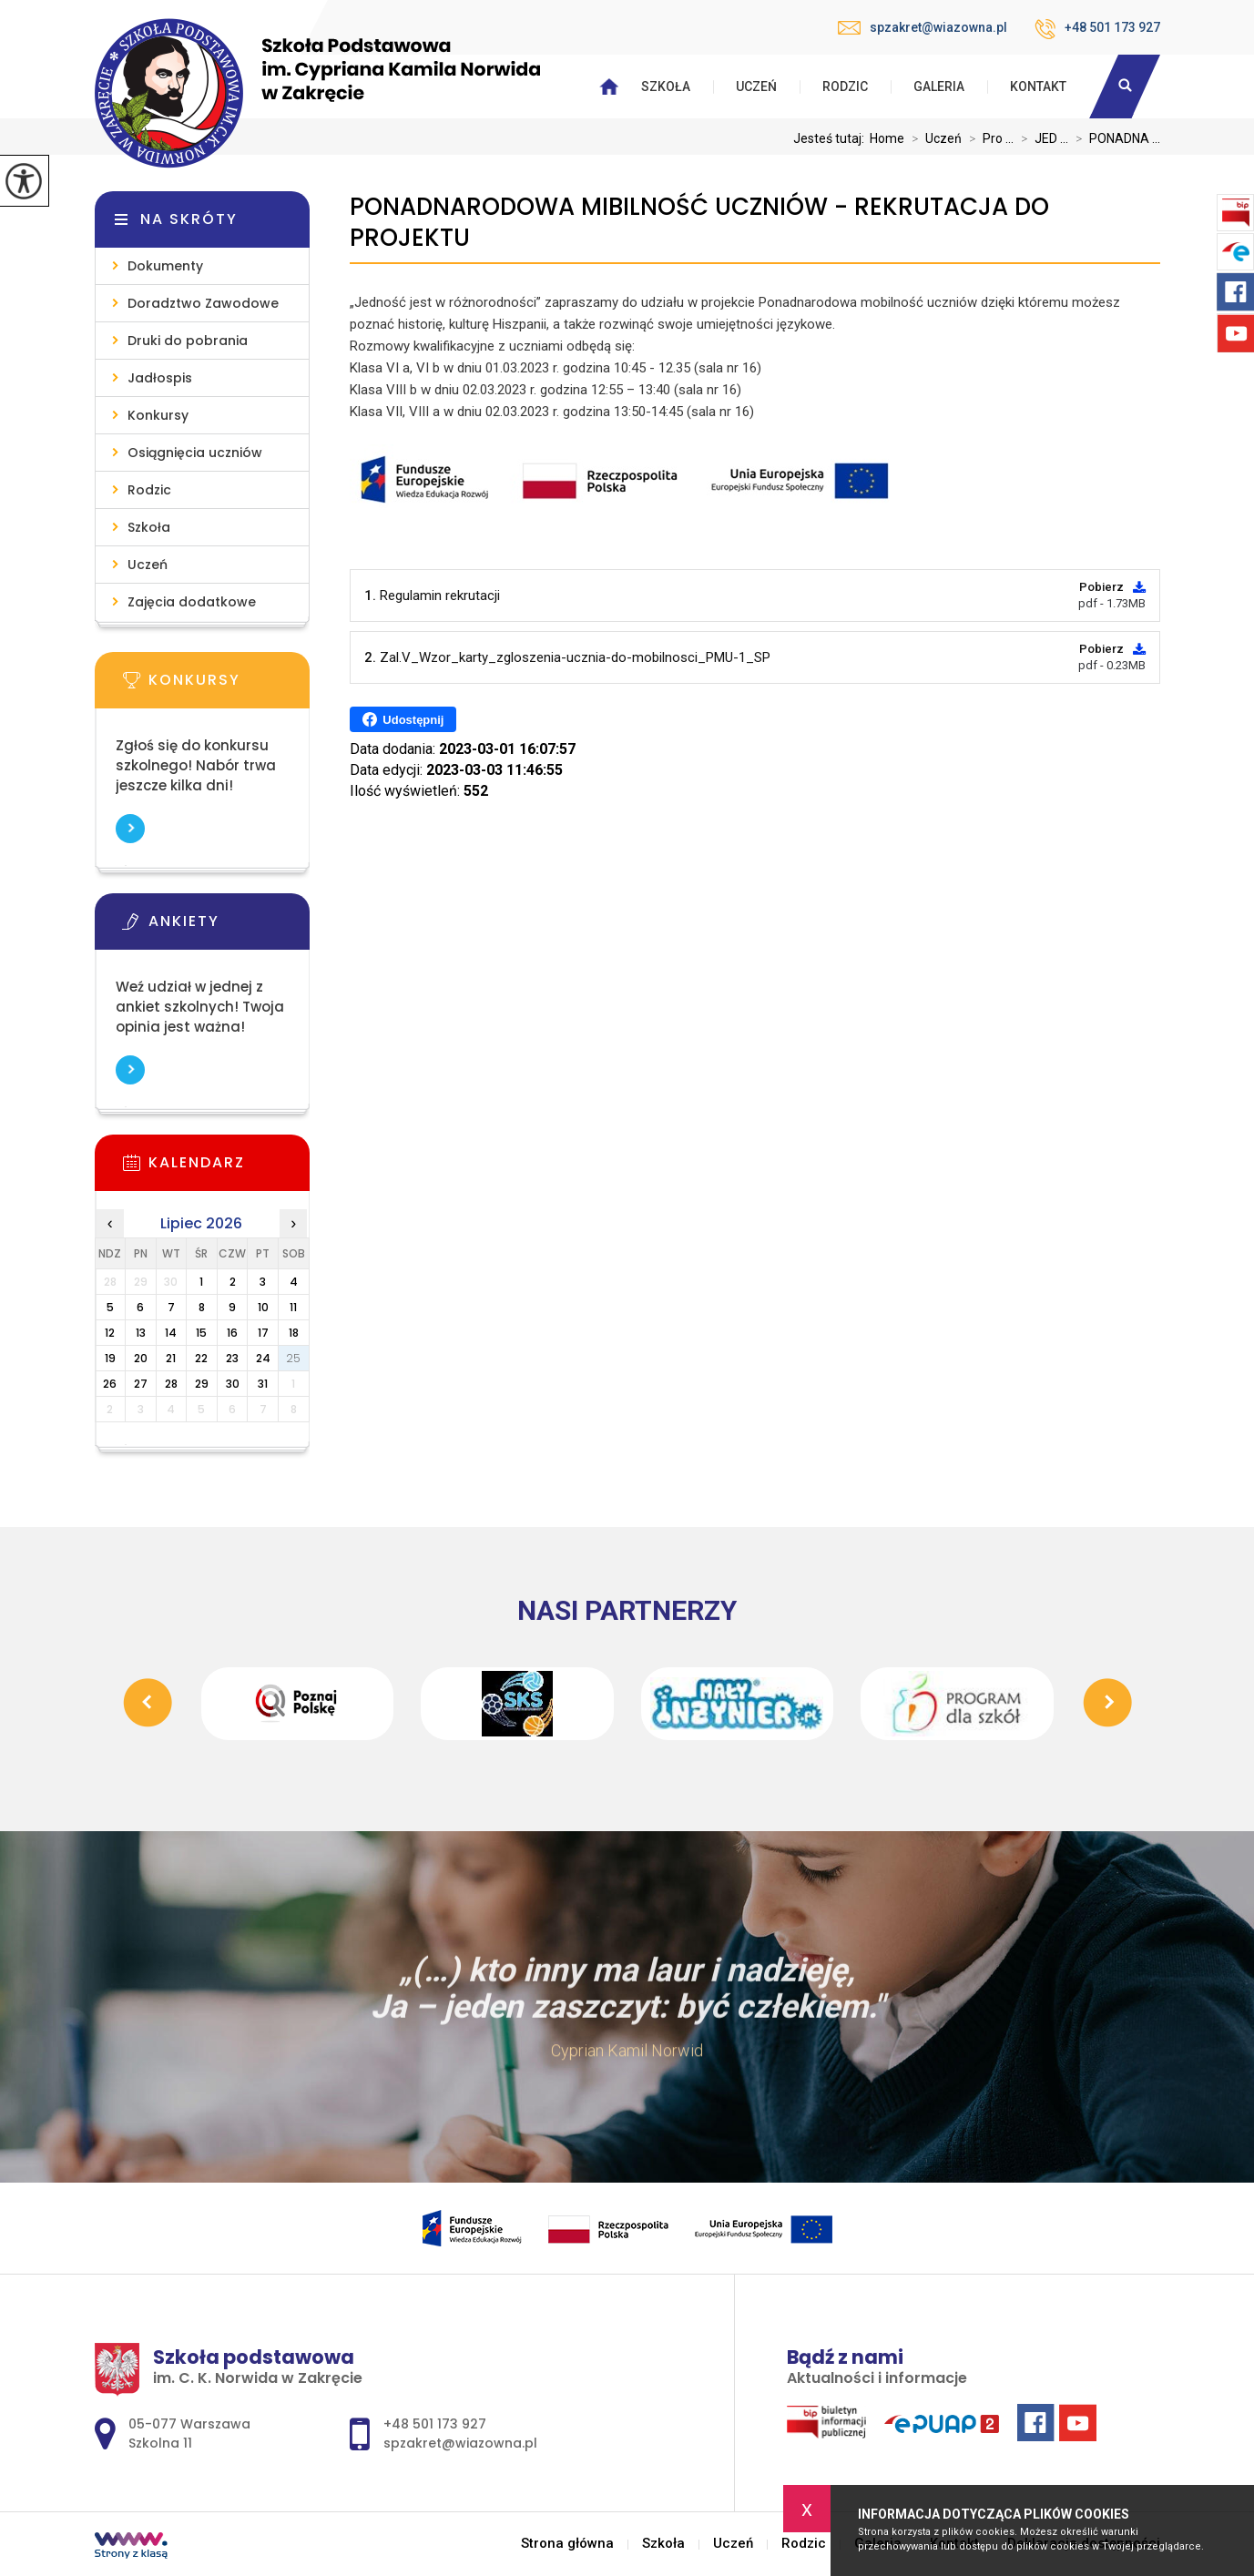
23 (232, 1358)
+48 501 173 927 (1097, 29)
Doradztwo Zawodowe (203, 303)
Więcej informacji (130, 828)
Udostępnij (402, 719)
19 (110, 1358)
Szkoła (665, 86)
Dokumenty (165, 266)
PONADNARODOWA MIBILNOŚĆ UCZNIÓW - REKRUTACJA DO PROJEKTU (699, 222)
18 (294, 1332)
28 (171, 1383)
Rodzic (845, 86)
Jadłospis (159, 378)
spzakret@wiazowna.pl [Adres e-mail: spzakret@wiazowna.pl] (460, 2443)
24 (263, 1358)
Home (887, 138)
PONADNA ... (1114, 138)
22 (201, 1358)
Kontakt (1038, 86)
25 (293, 1358)
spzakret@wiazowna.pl (922, 27)
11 (293, 1307)
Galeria (938, 86)
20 (141, 1358)
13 (141, 1332)
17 (263, 1332)
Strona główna (567, 2544)
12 (110, 1332)
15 (201, 1332)
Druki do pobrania (187, 340)
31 (263, 1383)
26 (110, 1383)
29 (202, 1383)
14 (171, 1332)
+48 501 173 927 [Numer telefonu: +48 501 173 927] (434, 2424)
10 (263, 1307)
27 (141, 1383)
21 (171, 1358)
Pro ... (988, 138)
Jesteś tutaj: (831, 138)
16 (232, 1332)
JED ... (1041, 138)
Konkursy (158, 415)
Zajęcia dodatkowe (191, 602)
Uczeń (756, 86)
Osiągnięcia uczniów (194, 452)
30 (233, 1383)
